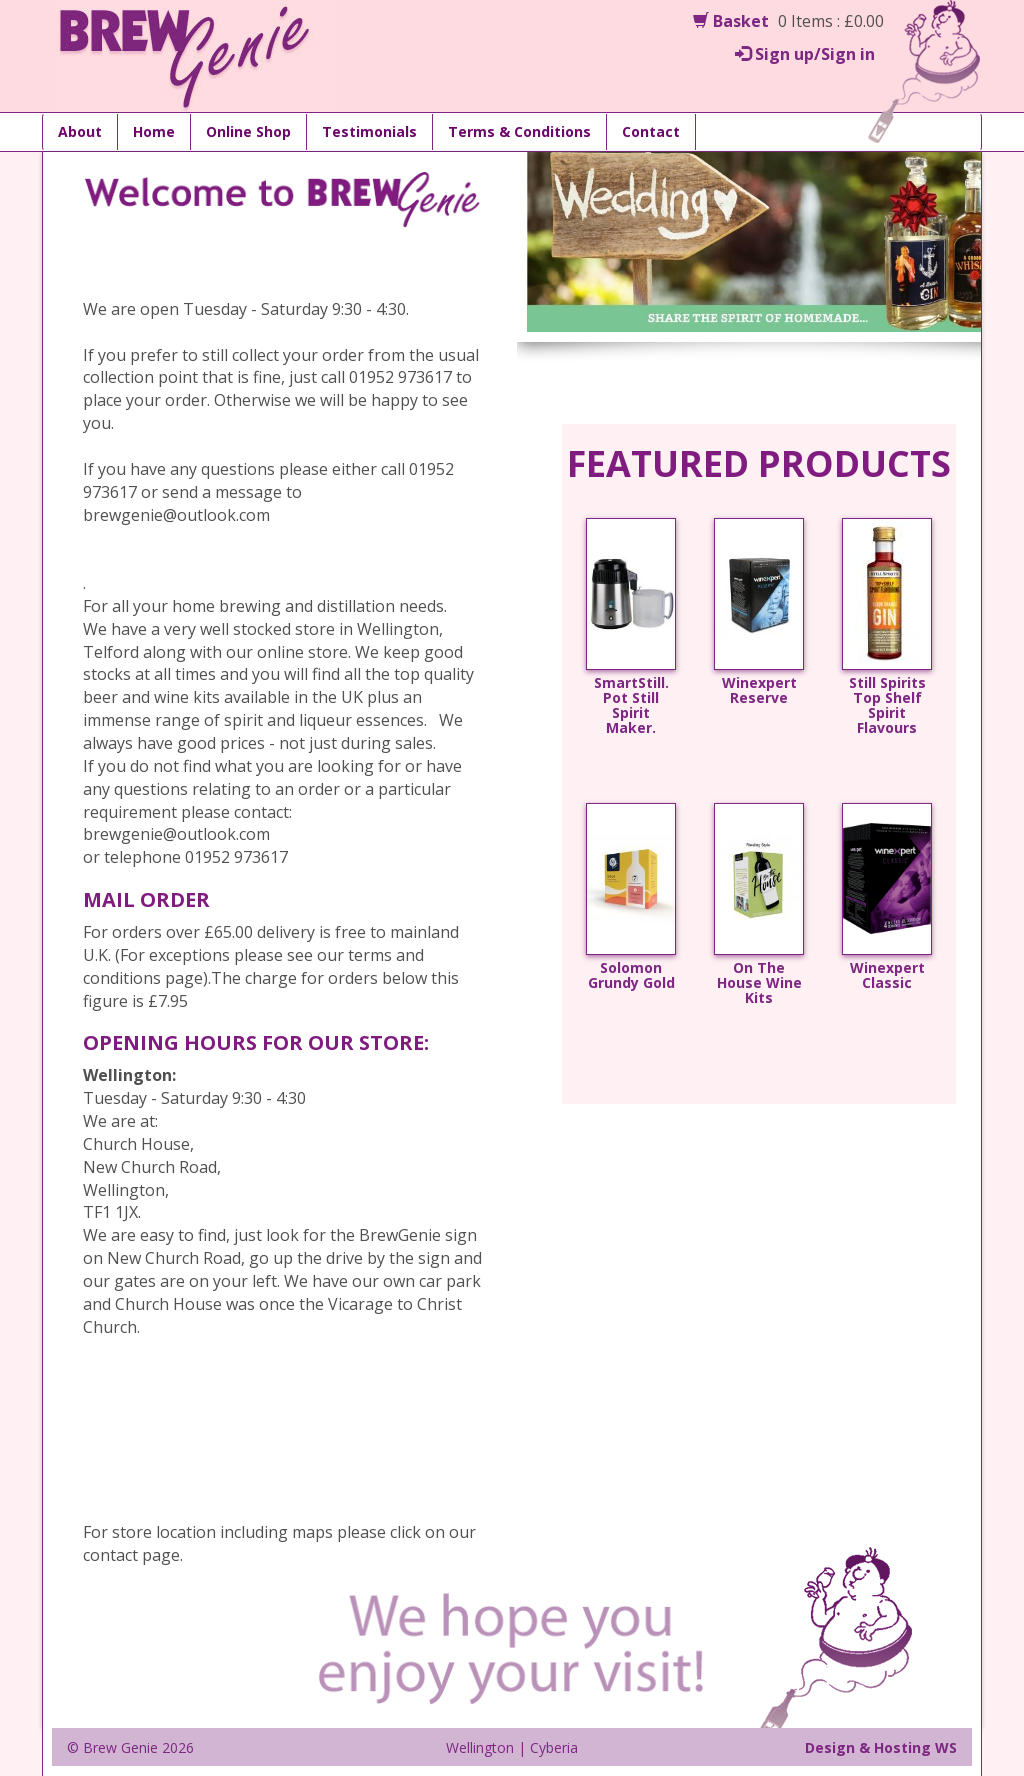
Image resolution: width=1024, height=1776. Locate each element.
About (80, 131)
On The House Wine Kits (759, 983)
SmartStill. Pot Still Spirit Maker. (631, 706)
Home (154, 131)
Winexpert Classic (887, 976)
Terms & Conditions (519, 131)
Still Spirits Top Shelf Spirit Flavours (887, 706)
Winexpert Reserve (759, 691)
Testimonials (369, 131)
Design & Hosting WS (881, 1747)
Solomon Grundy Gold (631, 976)
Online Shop (248, 131)
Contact (651, 131)
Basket (731, 21)
